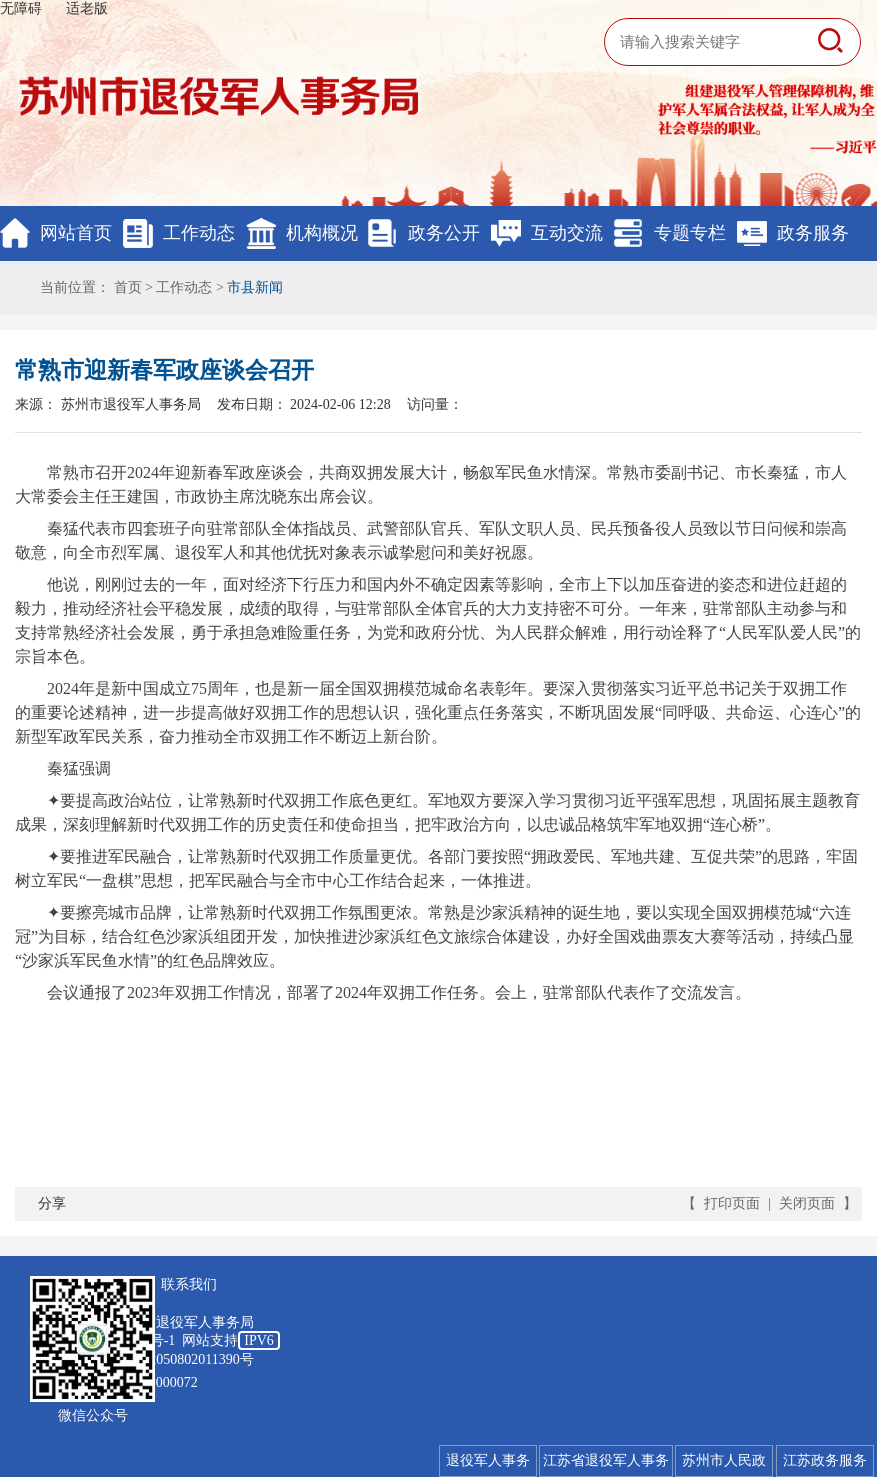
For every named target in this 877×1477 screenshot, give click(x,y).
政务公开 (444, 233)
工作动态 (199, 233)
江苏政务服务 (825, 1460)
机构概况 (322, 233)
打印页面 (732, 1203)
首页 (128, 287)
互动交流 (567, 233)
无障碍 (21, 8)
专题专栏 (690, 233)
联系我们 (189, 1284)
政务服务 (813, 233)
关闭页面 (807, 1203)
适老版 (87, 8)
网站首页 (76, 233)
